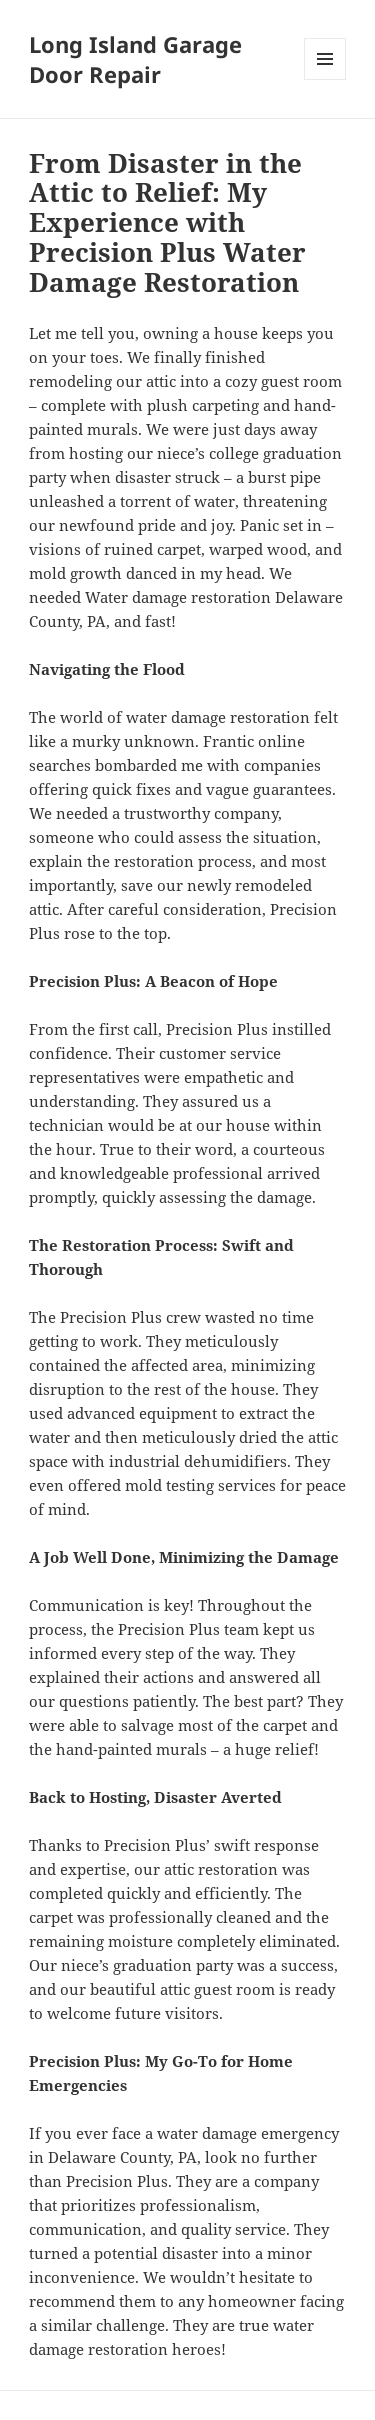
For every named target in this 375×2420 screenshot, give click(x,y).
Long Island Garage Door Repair (135, 59)
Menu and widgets (325, 79)
